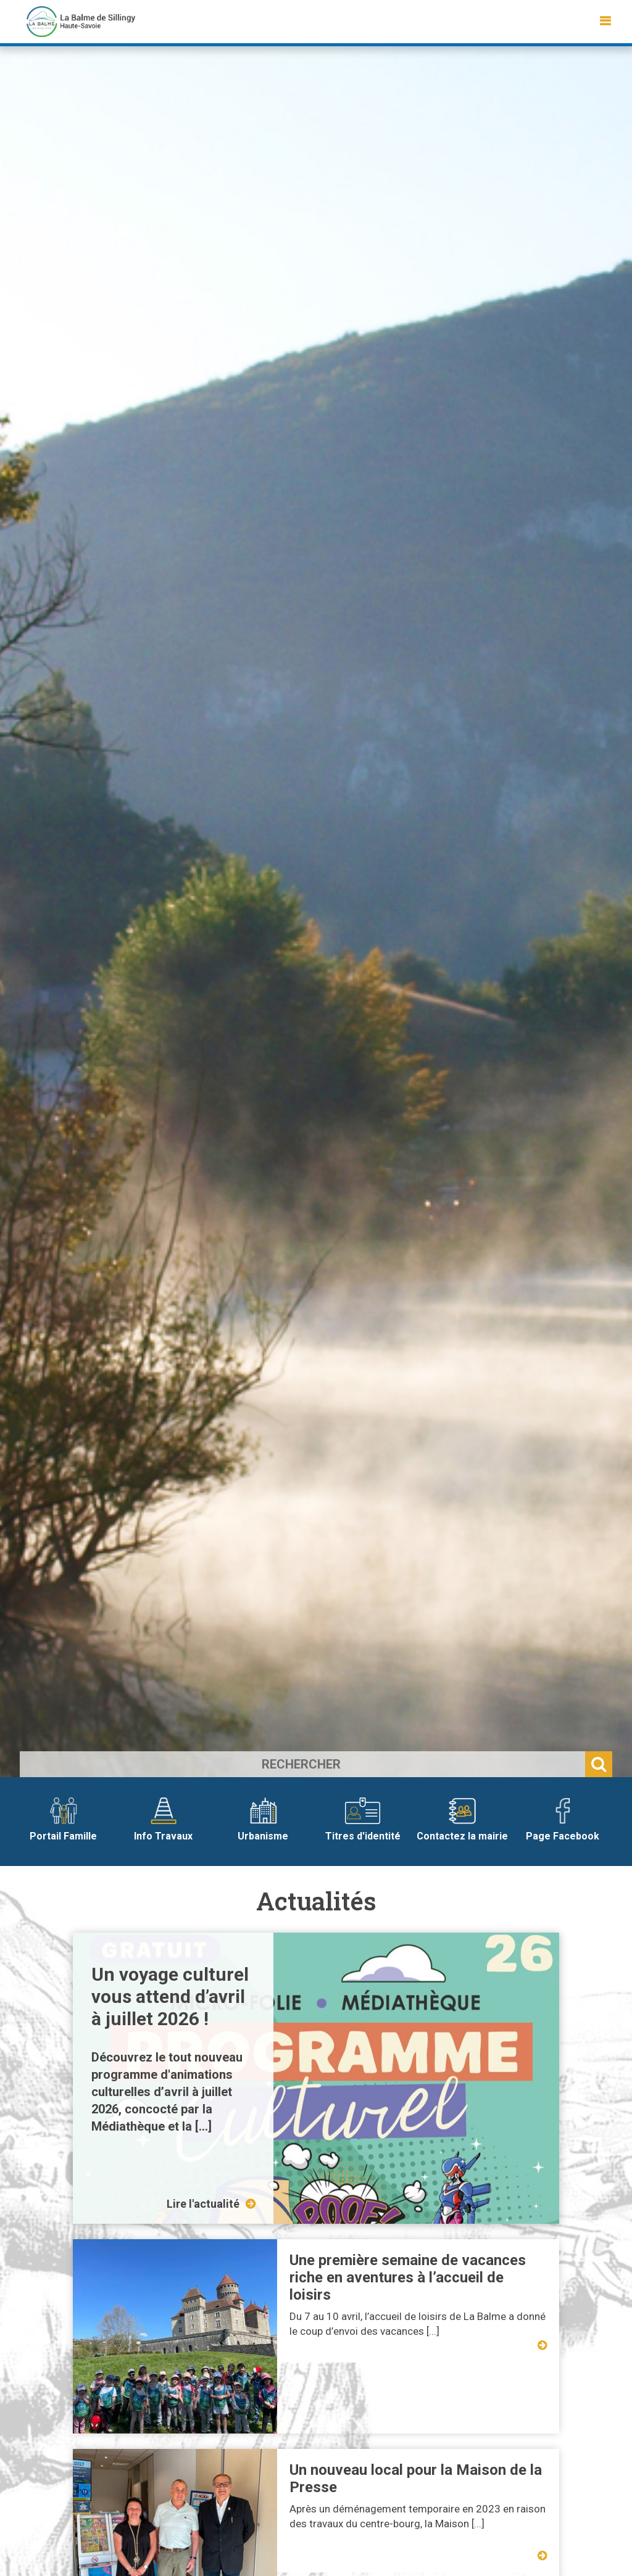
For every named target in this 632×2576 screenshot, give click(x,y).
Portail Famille (63, 1820)
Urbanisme (263, 1820)
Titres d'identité (363, 1820)
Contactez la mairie (462, 1820)
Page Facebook (562, 1820)
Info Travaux (163, 1820)
